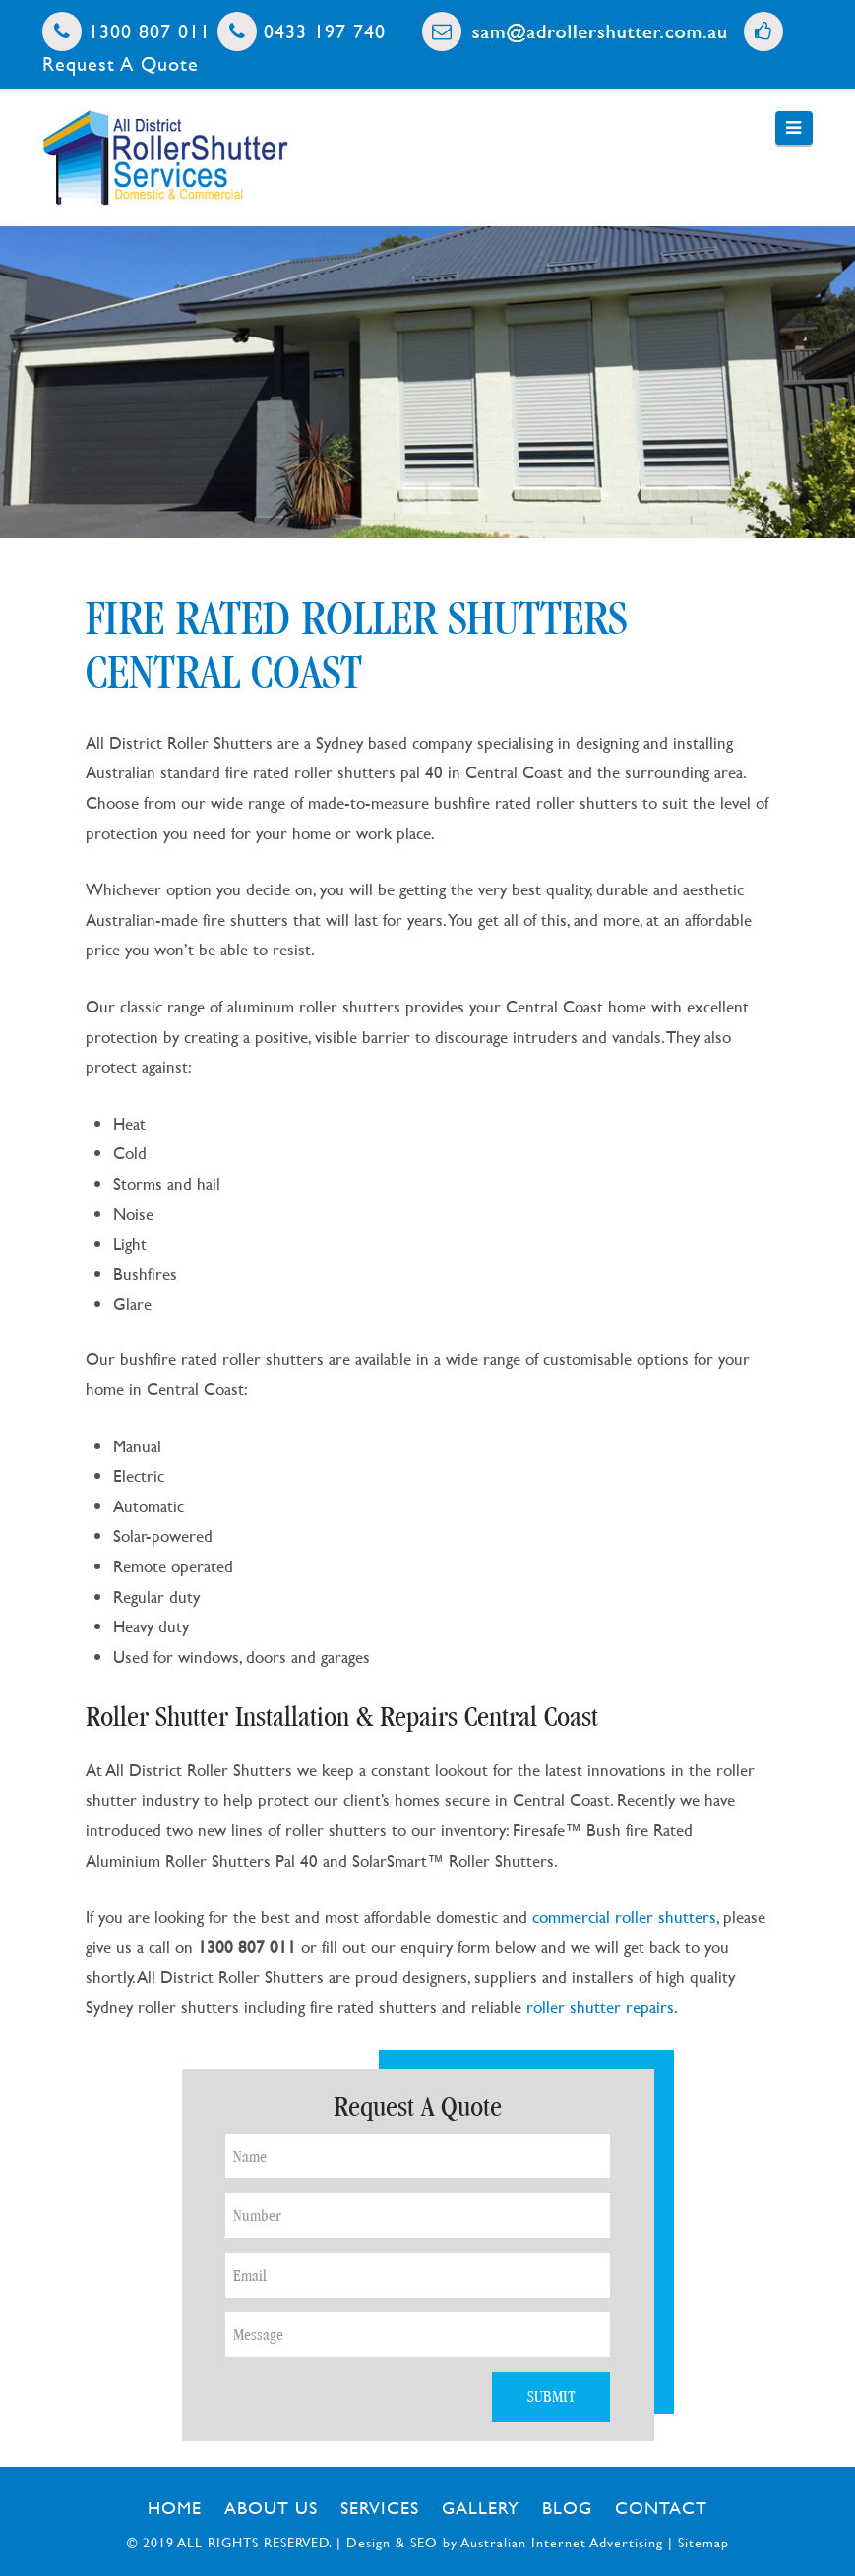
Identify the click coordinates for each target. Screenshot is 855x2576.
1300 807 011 (126, 31)
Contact (661, 2507)
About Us (271, 2507)
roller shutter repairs (600, 2006)
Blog (567, 2507)
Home (175, 2507)
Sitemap (703, 2542)
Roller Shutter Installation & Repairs (272, 1716)
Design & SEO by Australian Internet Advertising (504, 2542)
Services (379, 2507)
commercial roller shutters (624, 1916)
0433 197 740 (301, 31)
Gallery (480, 2507)
